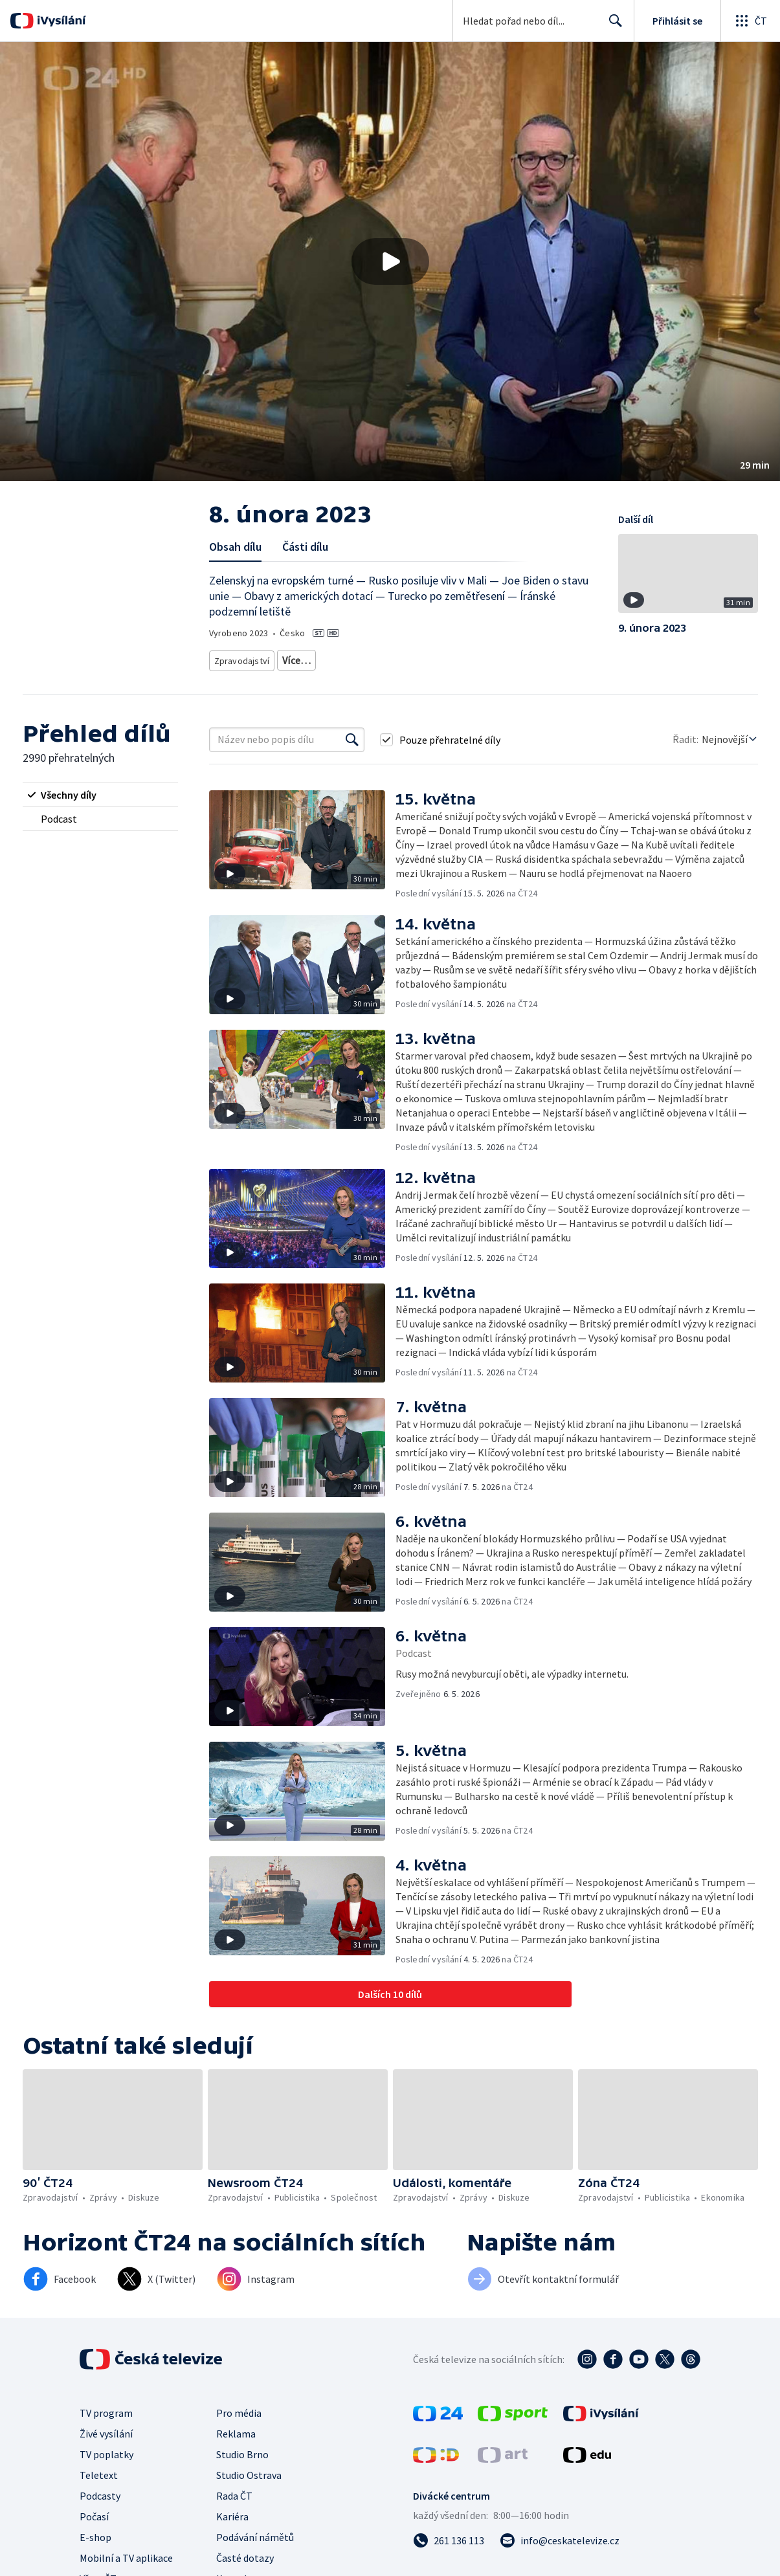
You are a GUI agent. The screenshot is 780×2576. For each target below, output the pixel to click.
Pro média (239, 2408)
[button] (390, 261)
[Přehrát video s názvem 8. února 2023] (390, 261)
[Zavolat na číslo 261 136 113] (448, 2536)
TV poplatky (106, 2449)
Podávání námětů (255, 2532)
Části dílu (305, 546)
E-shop (95, 2532)
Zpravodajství (240, 658)
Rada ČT (234, 2491)
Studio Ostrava (249, 2470)
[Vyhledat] (352, 735)
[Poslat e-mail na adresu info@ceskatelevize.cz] (559, 2536)
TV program (106, 2408)
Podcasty (100, 2491)
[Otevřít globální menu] (750, 20)
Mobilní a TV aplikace (126, 2553)
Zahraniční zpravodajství (369, 658)
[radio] (100, 790)
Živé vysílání (106, 2429)
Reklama (236, 2429)
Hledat (612, 26)
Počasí (94, 2511)
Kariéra (232, 2511)
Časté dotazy (245, 2553)
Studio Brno (242, 2449)
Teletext (99, 2470)
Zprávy (294, 658)
